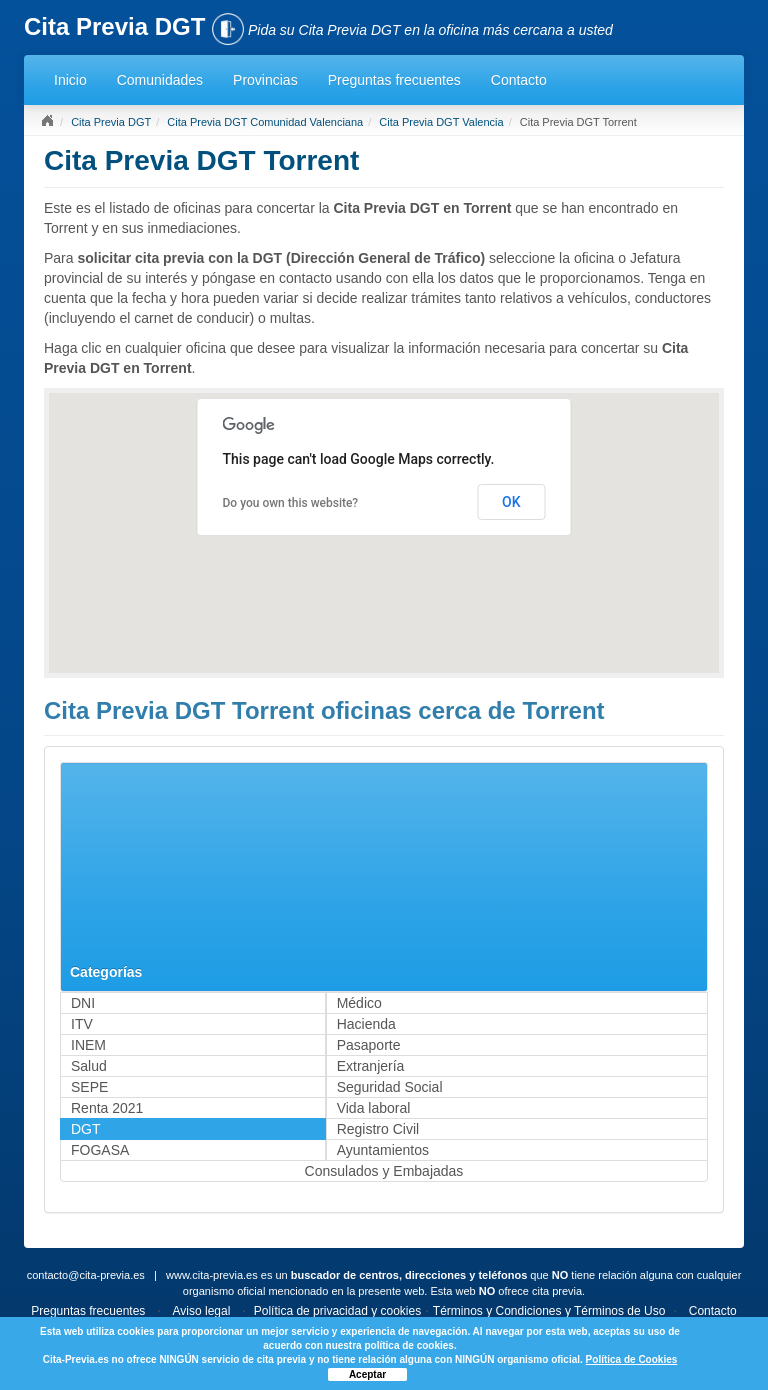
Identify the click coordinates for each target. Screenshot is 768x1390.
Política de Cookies (632, 1359)
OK (511, 502)
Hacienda (366, 1024)
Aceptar (367, 1374)
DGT (86, 1129)
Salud (89, 1066)
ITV (82, 1024)
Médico (359, 1003)
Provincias (265, 80)
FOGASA (100, 1150)
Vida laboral (374, 1108)
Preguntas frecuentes (394, 80)
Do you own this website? (291, 503)
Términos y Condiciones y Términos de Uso (549, 1311)
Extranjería (371, 1066)
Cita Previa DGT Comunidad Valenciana (265, 122)
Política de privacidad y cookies (337, 1311)
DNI (83, 1003)
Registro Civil (378, 1129)
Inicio (70, 80)
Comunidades (160, 80)
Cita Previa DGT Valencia (441, 122)
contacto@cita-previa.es (86, 1275)
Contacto (519, 80)
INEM (88, 1045)
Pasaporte (369, 1045)
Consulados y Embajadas (384, 1171)
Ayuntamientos (383, 1150)
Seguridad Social (390, 1087)
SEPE (89, 1087)
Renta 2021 (107, 1108)
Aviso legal (202, 1311)
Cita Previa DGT (111, 122)
